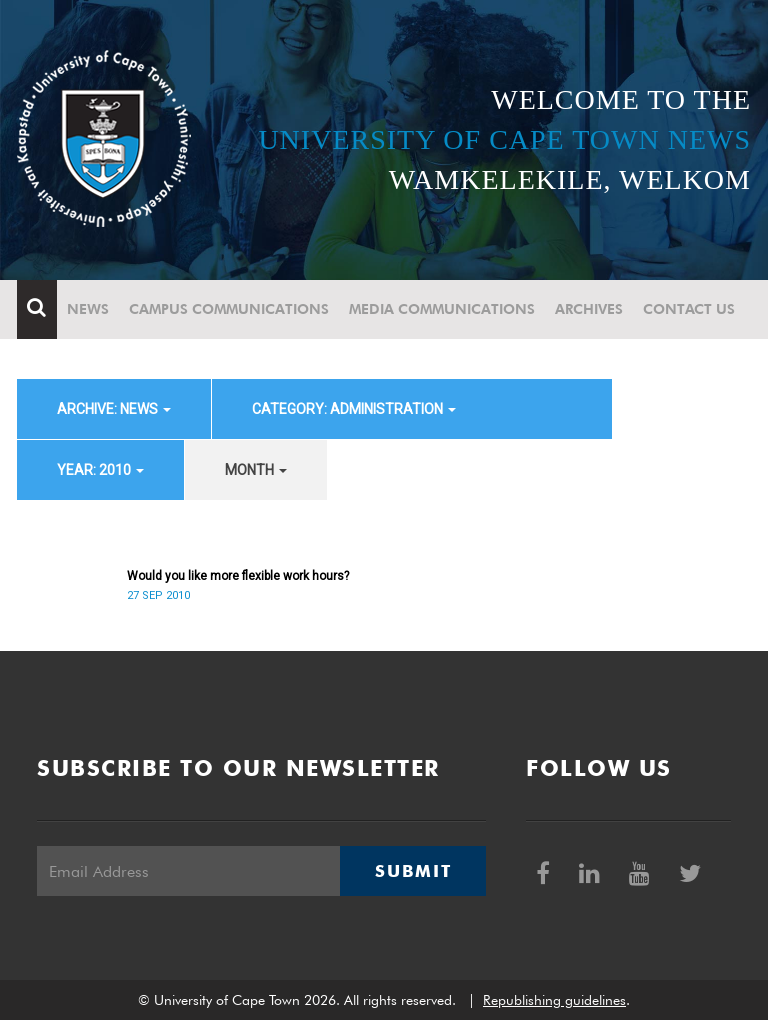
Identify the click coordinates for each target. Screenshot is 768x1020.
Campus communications (229, 309)
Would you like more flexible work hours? (238, 576)
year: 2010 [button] (100, 470)
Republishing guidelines (554, 1000)
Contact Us (689, 309)
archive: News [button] (114, 409)
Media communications (442, 309)
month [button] (256, 470)
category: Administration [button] (354, 409)
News (88, 309)
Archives (589, 309)
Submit (413, 871)
